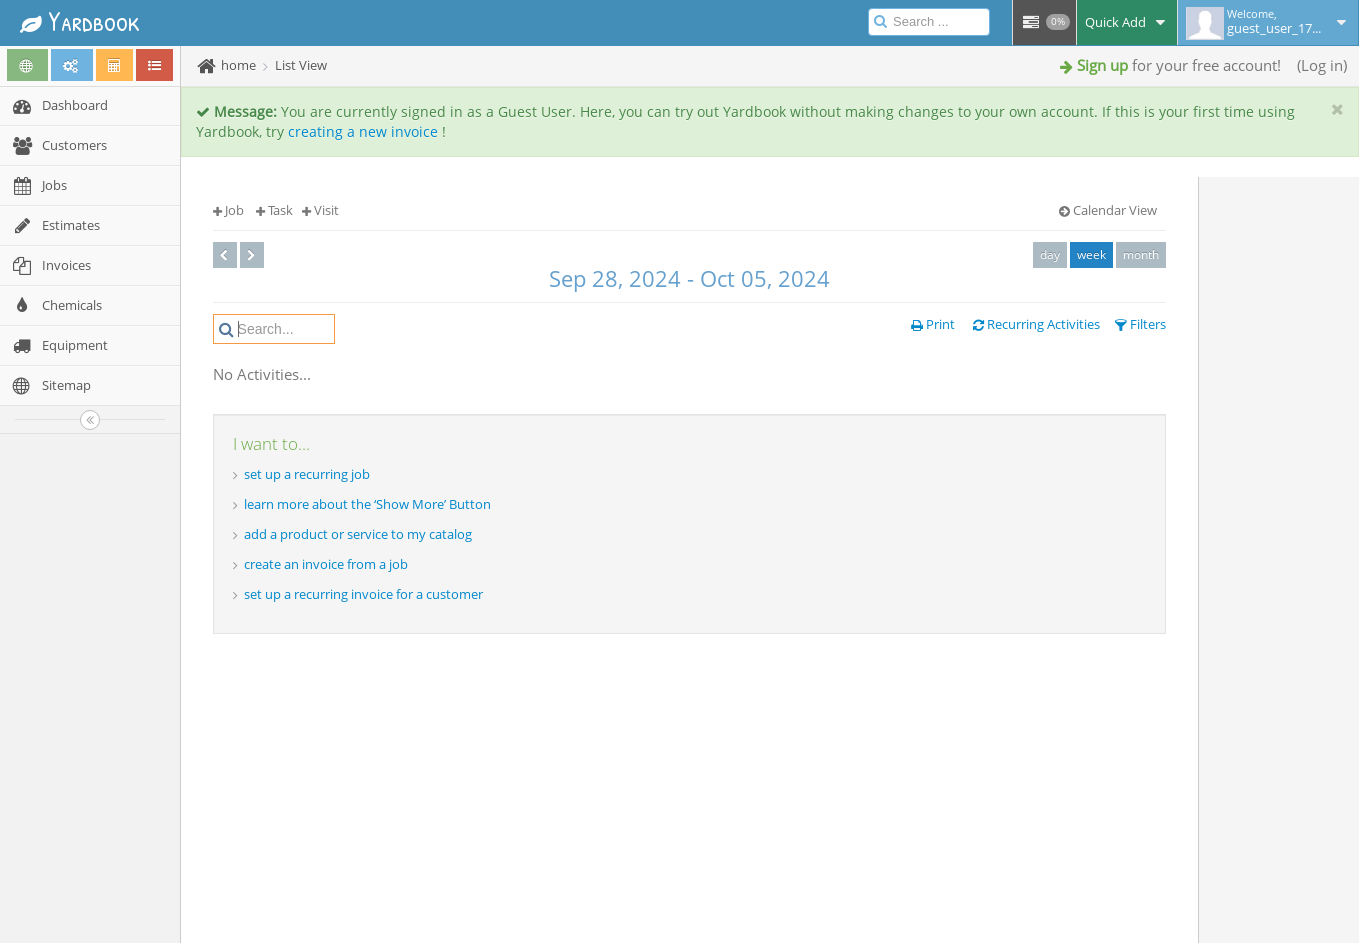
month (1141, 254)
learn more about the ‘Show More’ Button (367, 504)
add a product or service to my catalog (358, 534)
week (1091, 254)
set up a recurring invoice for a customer (363, 594)
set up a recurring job (307, 474)
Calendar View (1108, 210)
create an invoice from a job (326, 564)
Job (228, 210)
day (1050, 254)
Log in (1322, 65)
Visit (320, 210)
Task (274, 210)
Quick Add (1127, 22)
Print (933, 324)
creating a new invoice (363, 131)
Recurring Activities (1036, 324)
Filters (1140, 324)
